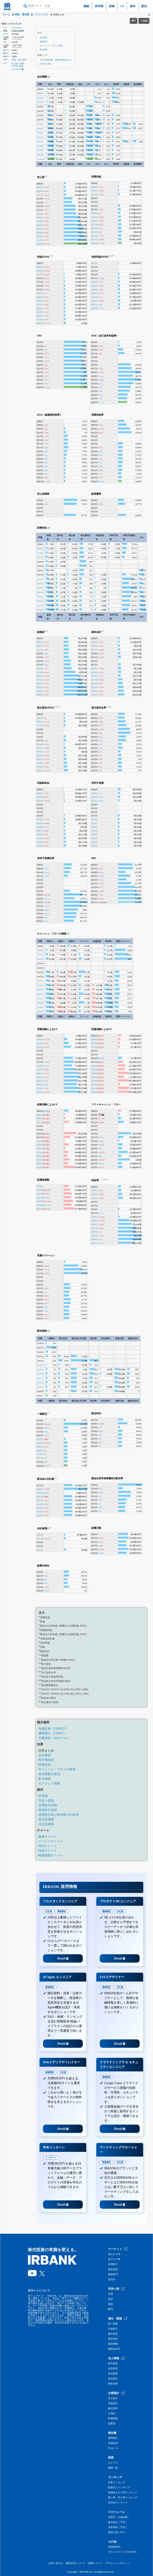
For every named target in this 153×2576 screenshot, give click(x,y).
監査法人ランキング (119, 2487)
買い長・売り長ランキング (122, 2497)
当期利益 (70, 84)
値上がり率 (114, 2254)
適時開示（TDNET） (52, 1733)
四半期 (99, 6)
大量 (19, 60)
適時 (24, 60)
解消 (110, 2309)
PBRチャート (47, 1850)
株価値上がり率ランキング (122, 2492)
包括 (80, 84)
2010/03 (40, 98)
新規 (110, 2304)
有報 (14, 60)
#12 (58, 707)
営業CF (50, 941)
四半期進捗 (46, 1760)
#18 (48, 1461)
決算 (17, 63)
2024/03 (40, 150)
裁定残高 (113, 2269)
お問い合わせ (55, 2563)
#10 (102, 631)
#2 (47, 176)
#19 (49, 1465)
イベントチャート (50, 1841)
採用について (95, 2563)
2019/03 (40, 128)
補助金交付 (114, 2349)
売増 (110, 2294)
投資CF (61, 941)
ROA (106, 84)
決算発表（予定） (118, 2527)
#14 (110, 707)
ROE (97, 84)
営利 (59, 84)
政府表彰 (113, 2339)
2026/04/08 (16, 28)
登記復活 (113, 2378)
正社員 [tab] (48, 1911)
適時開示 (113, 2438)
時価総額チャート (50, 1855)
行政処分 (113, 2329)
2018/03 (40, 124)
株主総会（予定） (118, 2522)
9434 (5, 28)
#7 (113, 256)
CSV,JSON (17, 69)
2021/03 (40, 137)
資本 (132, 6)
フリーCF (84, 941)
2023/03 (40, 146)
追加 (144, 20)
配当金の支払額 (79, 1338)
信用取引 (113, 2264)
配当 (144, 6)
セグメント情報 (49, 1783)
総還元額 (119, 1338)
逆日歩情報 (46, 1819)
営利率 (116, 84)
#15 (103, 1179)
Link (5, 63)
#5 (109, 256)
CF (122, 6)
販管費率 (138, 84)
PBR (5, 42)
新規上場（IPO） (117, 2532)
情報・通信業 (22, 14)
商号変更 (113, 2363)
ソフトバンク (41, 14)
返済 (110, 2299)
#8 (45, 631)
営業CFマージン (123, 941)
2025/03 (40, 155)
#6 (111, 256)
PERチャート (47, 1846)
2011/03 (40, 102)
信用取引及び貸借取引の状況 (58, 1814)
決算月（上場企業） (119, 2517)
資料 (5, 59)
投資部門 (113, 2274)
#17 (48, 1413)
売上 (50, 84)
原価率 (126, 84)
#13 (107, 707)
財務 (112, 6)
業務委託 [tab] (61, 1911)
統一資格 (113, 2324)
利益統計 (113, 2403)
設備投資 (97, 941)
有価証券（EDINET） (53, 1728)
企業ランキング (116, 2482)
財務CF (72, 941)
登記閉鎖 (113, 2373)
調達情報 (113, 2344)
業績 (86, 6)
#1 (45, 176)
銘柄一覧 (113, 2468)
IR (13, 63)
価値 (21, 66)
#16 (106, 1179)
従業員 (111, 2423)
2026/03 (40, 159)
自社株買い (106, 1338)
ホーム (6, 14)
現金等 (108, 941)
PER (5, 34)
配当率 (93, 1338)
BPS (142, 537)
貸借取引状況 (47, 1810)
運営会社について (75, 2563)
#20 (55, 1478)
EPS (88, 84)
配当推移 (43, 49)
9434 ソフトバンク (12, 23)
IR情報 (43, 1796)
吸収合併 (113, 2384)
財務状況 (43, 41)
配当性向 (63, 1338)
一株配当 (51, 1338)
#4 (52, 256)
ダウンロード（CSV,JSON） (123, 2552)
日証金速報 (46, 1824)
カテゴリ (113, 2463)
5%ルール (113, 2448)
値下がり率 (114, 2259)
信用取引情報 (47, 1805)
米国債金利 (114, 2547)
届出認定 (113, 2334)
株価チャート (47, 1836)
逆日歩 (111, 2279)
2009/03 (40, 93)
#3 (50, 256)
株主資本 (113, 2408)
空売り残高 (46, 1800)
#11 (55, 707)
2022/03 (40, 142)
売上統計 (113, 2398)
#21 (50, 1527)
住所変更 (113, 2368)
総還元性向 (133, 1338)
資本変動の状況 (49, 1774)
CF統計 (112, 2413)
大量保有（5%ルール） (54, 1738)
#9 (47, 631)
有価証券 (113, 2443)
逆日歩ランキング (118, 2502)
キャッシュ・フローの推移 (51, 45)
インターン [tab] (51, 2157)
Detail (63, 1958)
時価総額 (113, 2418)
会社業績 (43, 38)
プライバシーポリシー (117, 2563)
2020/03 (40, 133)
